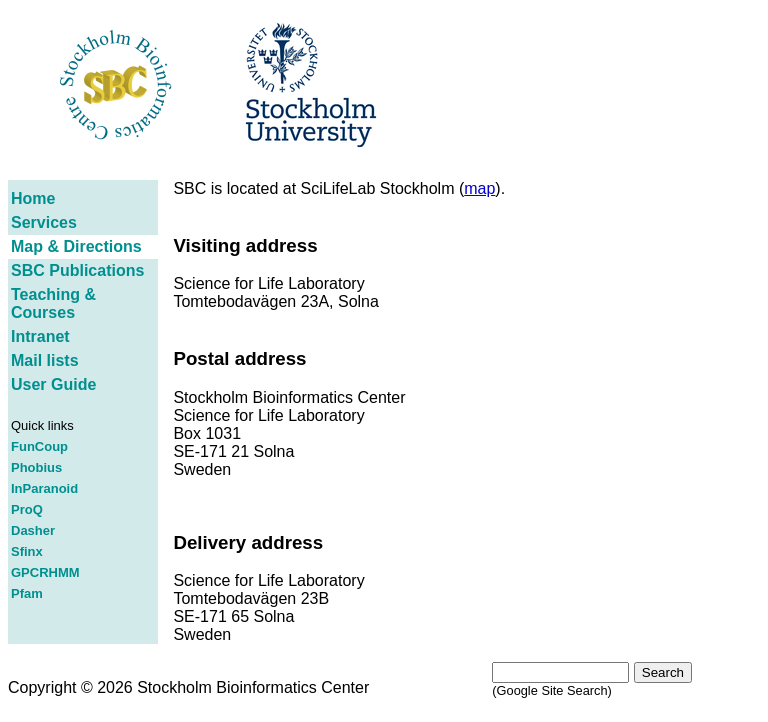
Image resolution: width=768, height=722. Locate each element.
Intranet (40, 336)
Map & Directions (76, 246)
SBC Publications (77, 270)
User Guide (53, 384)
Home (33, 198)
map (479, 188)
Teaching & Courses (53, 303)
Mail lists (45, 360)
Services (44, 222)
